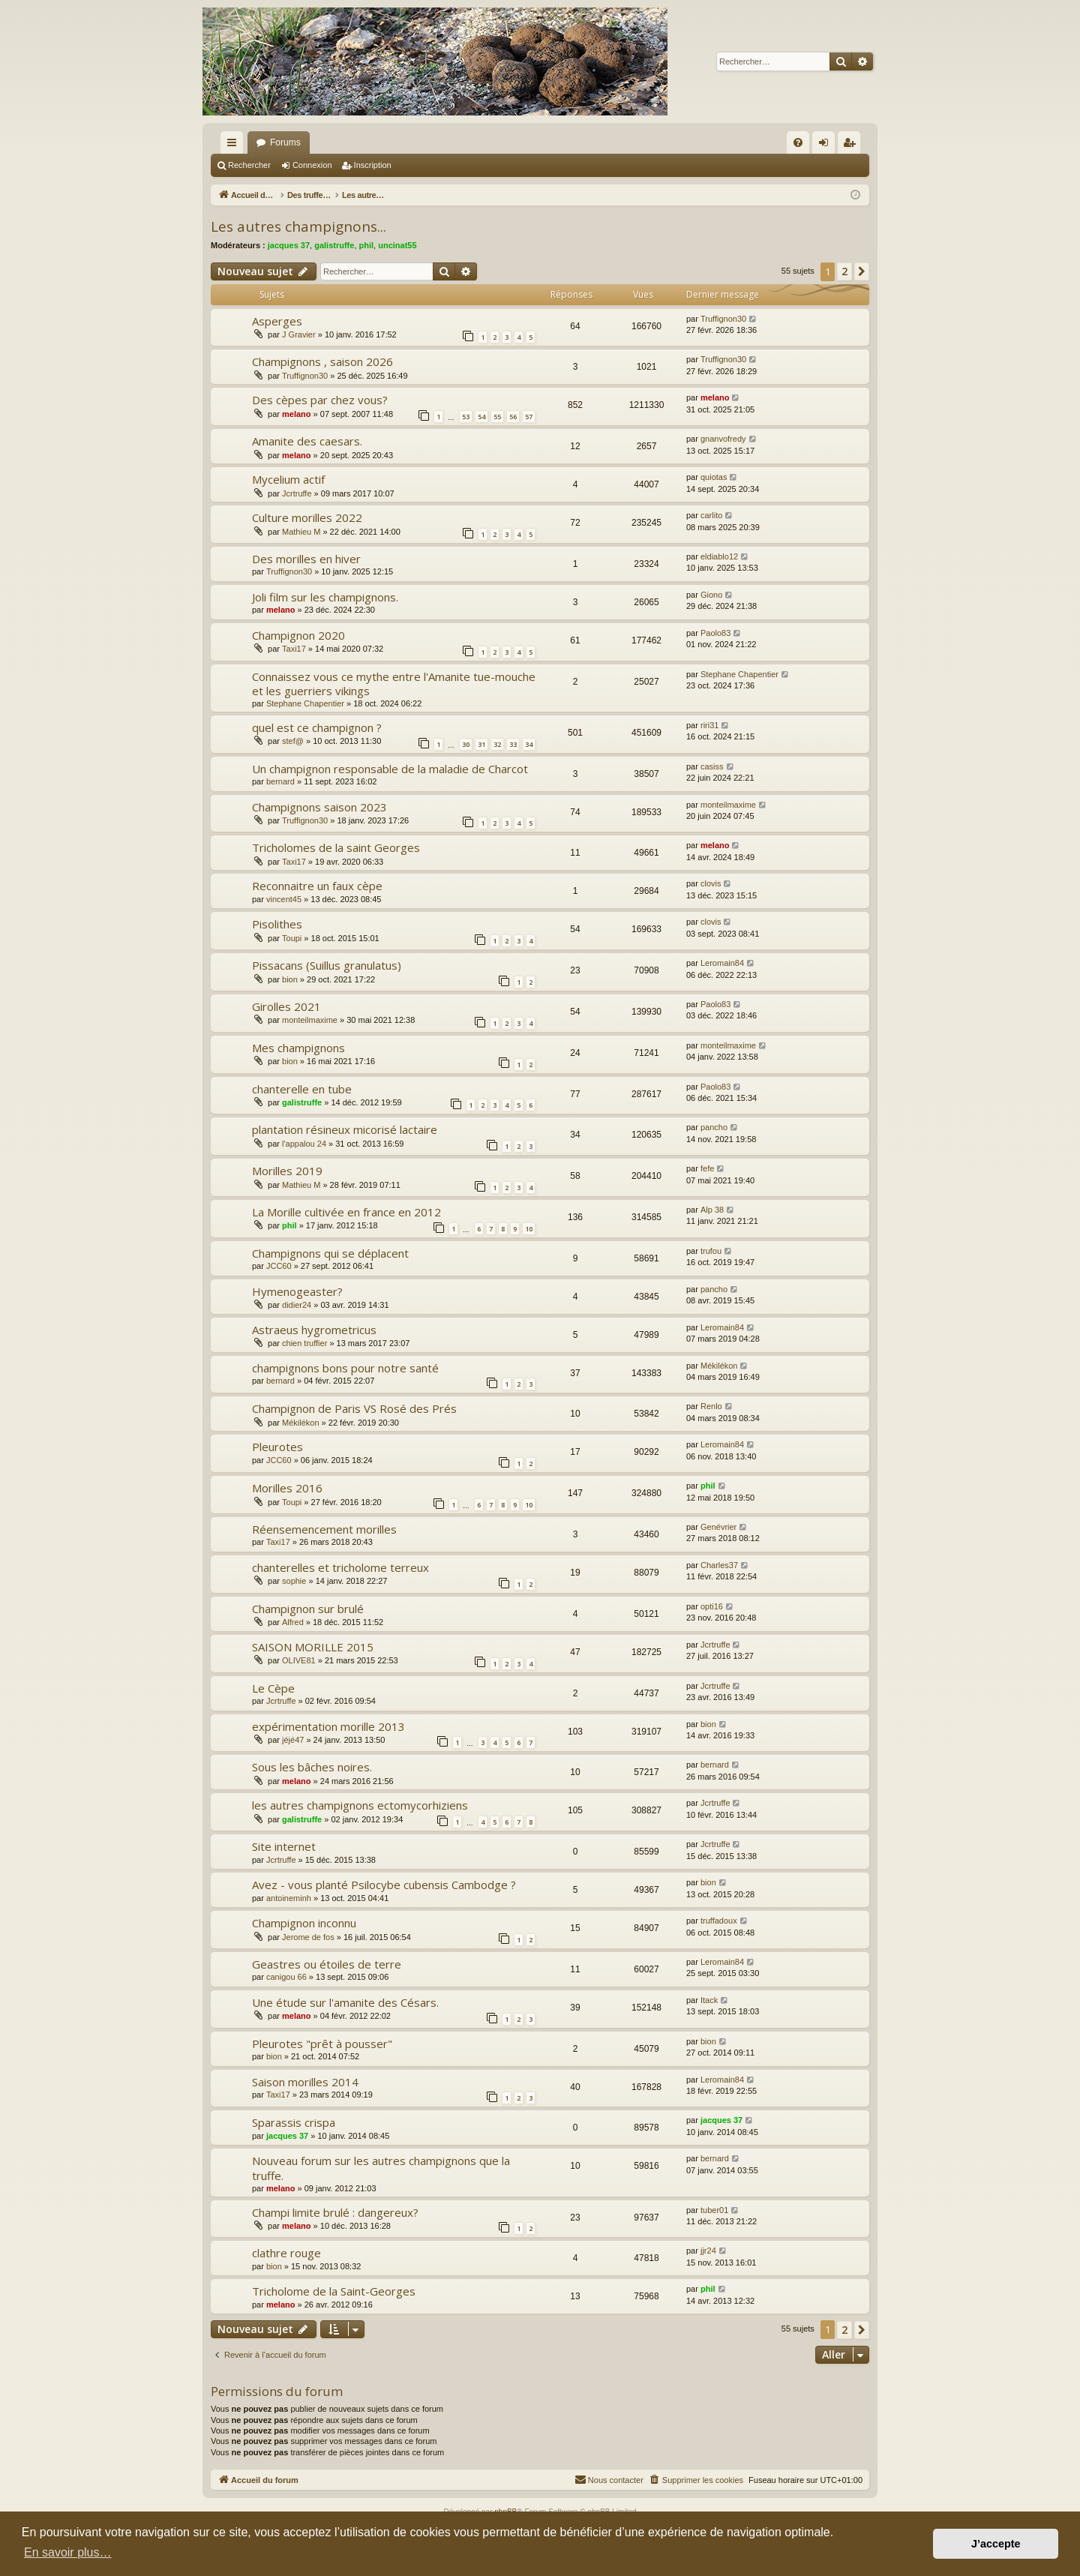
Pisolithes (277, 923)
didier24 (296, 1304)
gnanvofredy (723, 438)
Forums (285, 142)
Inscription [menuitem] (852, 145)
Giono (711, 594)
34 (528, 744)
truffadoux (718, 1920)
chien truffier (304, 1343)
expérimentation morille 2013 (328, 1726)
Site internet (284, 1846)
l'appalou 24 (304, 1143)
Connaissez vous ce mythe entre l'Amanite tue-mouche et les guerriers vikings (394, 683)
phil (366, 245)
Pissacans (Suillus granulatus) (326, 965)
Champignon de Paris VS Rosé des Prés (354, 1408)
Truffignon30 (723, 318)
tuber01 (714, 2210)
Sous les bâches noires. (312, 1766)
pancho (714, 1127)
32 (497, 744)
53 (466, 416)
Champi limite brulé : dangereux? (335, 2212)
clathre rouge (286, 2252)
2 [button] (845, 271)
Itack (709, 2000)
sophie (294, 1580)
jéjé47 (293, 1739)
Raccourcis (234, 145)
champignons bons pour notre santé (345, 1367)
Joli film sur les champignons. (325, 596)
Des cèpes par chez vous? (320, 399)
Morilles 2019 (287, 1170)
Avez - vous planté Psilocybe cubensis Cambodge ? (384, 1884)
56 (513, 416)
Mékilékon (719, 1365)
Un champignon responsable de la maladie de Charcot (390, 768)
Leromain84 (722, 962)
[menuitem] (798, 142)
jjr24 (708, 2250)
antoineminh (288, 1898)
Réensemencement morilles (324, 1529)
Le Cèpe (273, 1688)
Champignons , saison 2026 (322, 361)
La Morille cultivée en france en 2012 (346, 1211)
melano (296, 413)
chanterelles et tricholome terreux (340, 1567)
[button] (861, 271)
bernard (280, 781)
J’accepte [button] (996, 2544)
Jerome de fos (308, 1937)
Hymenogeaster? (297, 1291)
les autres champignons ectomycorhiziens (360, 1805)
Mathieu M (301, 531)
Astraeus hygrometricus (314, 1329)
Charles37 (719, 1565)
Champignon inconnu (304, 1922)
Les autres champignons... (298, 226)
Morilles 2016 (287, 1487)
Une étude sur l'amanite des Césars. (345, 2002)
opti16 (711, 1606)
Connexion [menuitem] (827, 145)
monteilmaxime (728, 804)
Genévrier (718, 1526)
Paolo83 (715, 632)
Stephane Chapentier (305, 703)
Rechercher (249, 164)
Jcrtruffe (297, 493)
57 (528, 416)
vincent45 (284, 899)
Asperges (277, 320)
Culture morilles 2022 (307, 517)
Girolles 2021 (286, 1006)
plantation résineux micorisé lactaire (344, 1129)
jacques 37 (289, 245)
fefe (707, 1168)
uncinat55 (397, 245)
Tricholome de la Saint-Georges (334, 2291)
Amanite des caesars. (307, 440)
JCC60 (279, 1265)
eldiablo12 (719, 556)
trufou (711, 1250)
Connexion (312, 164)
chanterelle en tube (302, 1088)
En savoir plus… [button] (68, 2552)
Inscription (373, 164)
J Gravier (299, 334)
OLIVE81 (299, 1660)
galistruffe (334, 245)
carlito (711, 515)
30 (466, 744)
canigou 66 (286, 1976)
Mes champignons (298, 1047)
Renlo (711, 1406)
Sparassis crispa (293, 2122)
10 (528, 1229)
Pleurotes (277, 1446)
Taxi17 (294, 648)
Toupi (292, 938)
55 (497, 416)
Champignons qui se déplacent (330, 1253)
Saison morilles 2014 (305, 2081)
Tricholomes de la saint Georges (336, 847)
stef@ (293, 740)
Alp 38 (712, 1209)
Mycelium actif (288, 479)
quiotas (713, 476)
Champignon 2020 (298, 635)
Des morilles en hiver (306, 558)
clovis (711, 883)
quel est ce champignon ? (317, 727)
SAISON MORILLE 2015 (313, 1646)
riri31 (709, 725)
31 (481, 744)
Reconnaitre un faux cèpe (317, 885)
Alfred (293, 1622)
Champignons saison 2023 (319, 806)
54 (481, 416)
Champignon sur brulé (308, 1608)
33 (513, 744)
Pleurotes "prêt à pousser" (322, 2043)
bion (290, 979)
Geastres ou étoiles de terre (326, 1964)
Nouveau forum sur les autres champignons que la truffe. (381, 2167)
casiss (712, 766)
